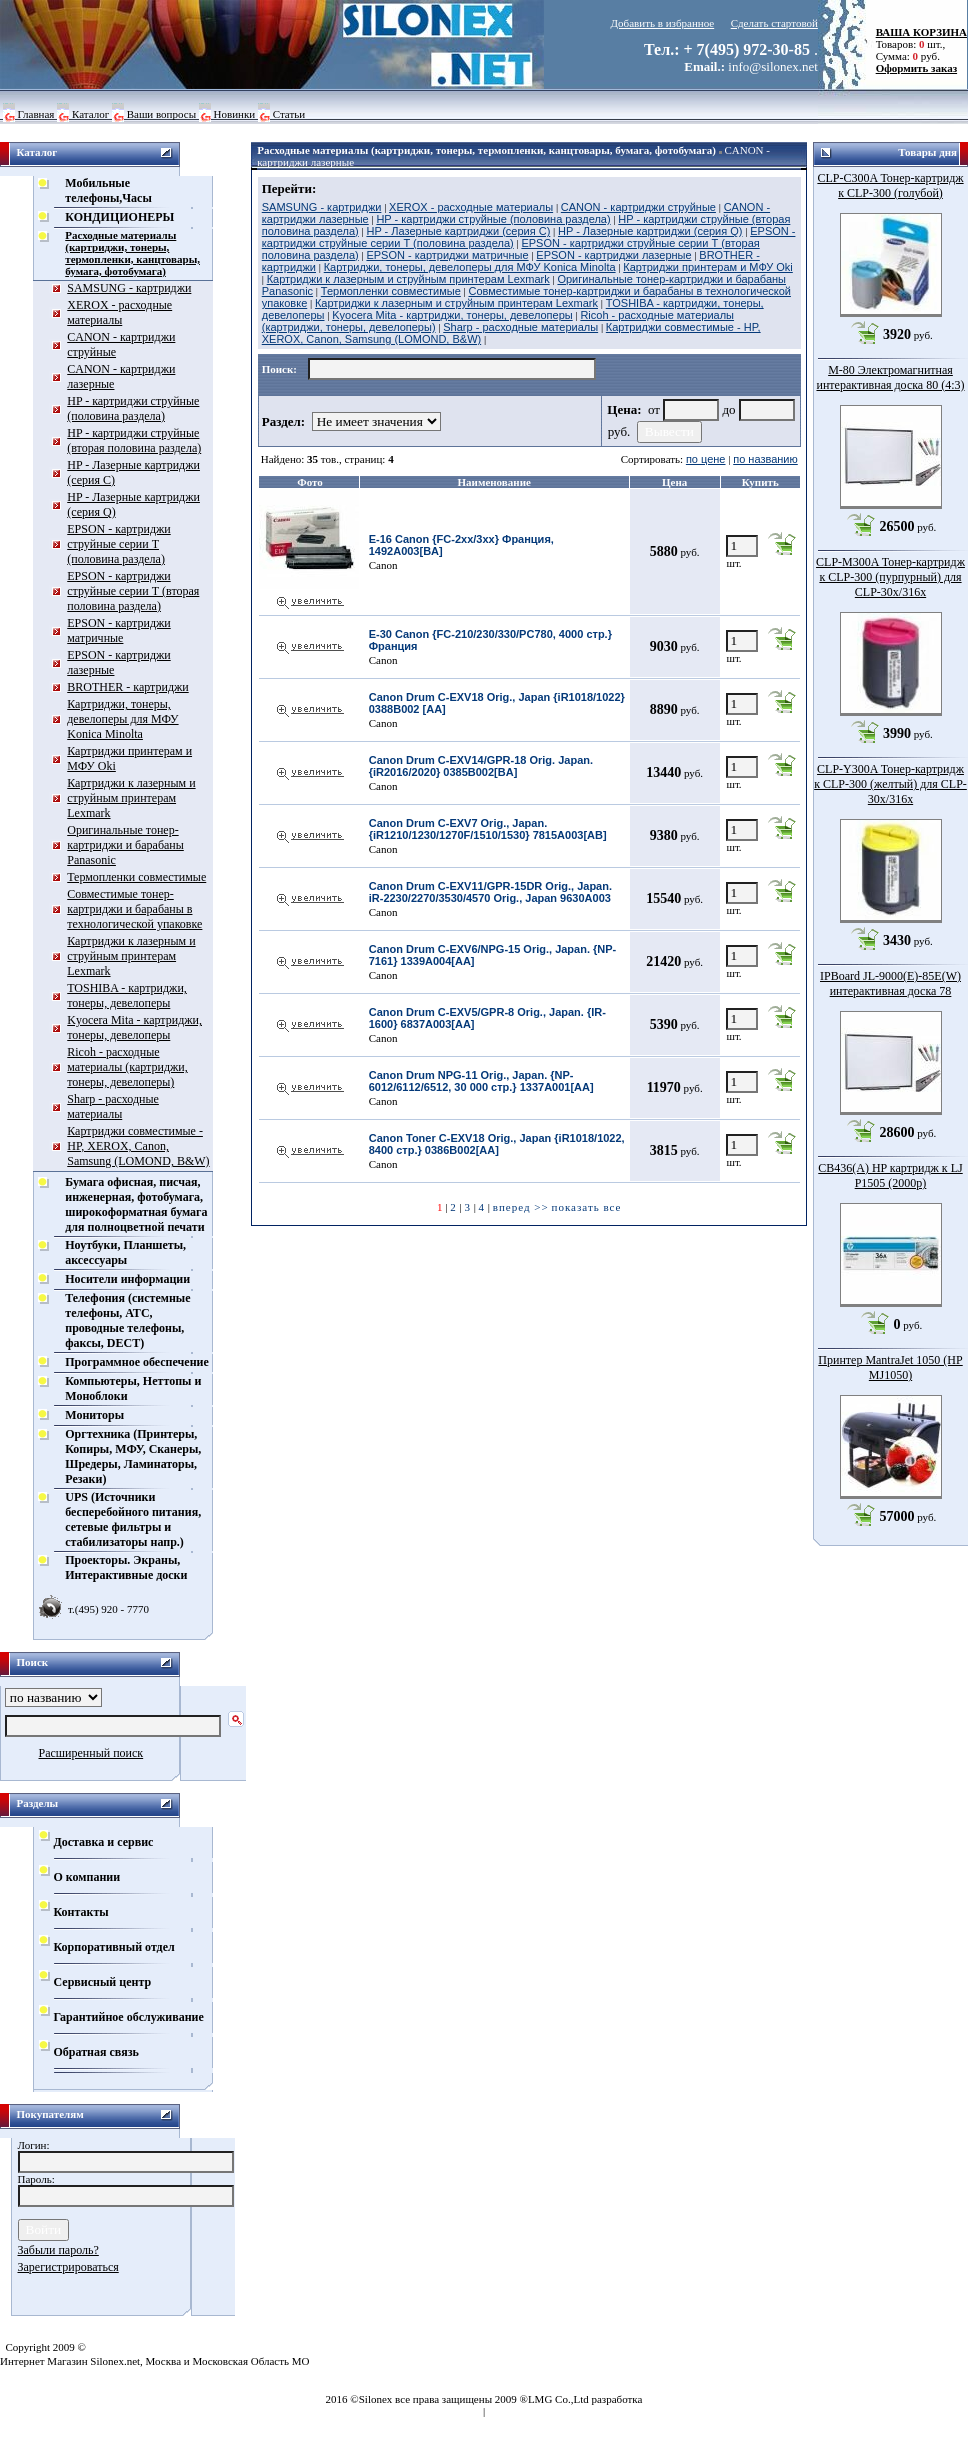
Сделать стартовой (774, 23)
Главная (36, 114)
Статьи (289, 114)
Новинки (235, 114)
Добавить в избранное (663, 23)
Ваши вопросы (161, 114)
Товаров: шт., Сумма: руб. (916, 44)
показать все (587, 1207)
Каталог (90, 114)
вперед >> (521, 1207)
